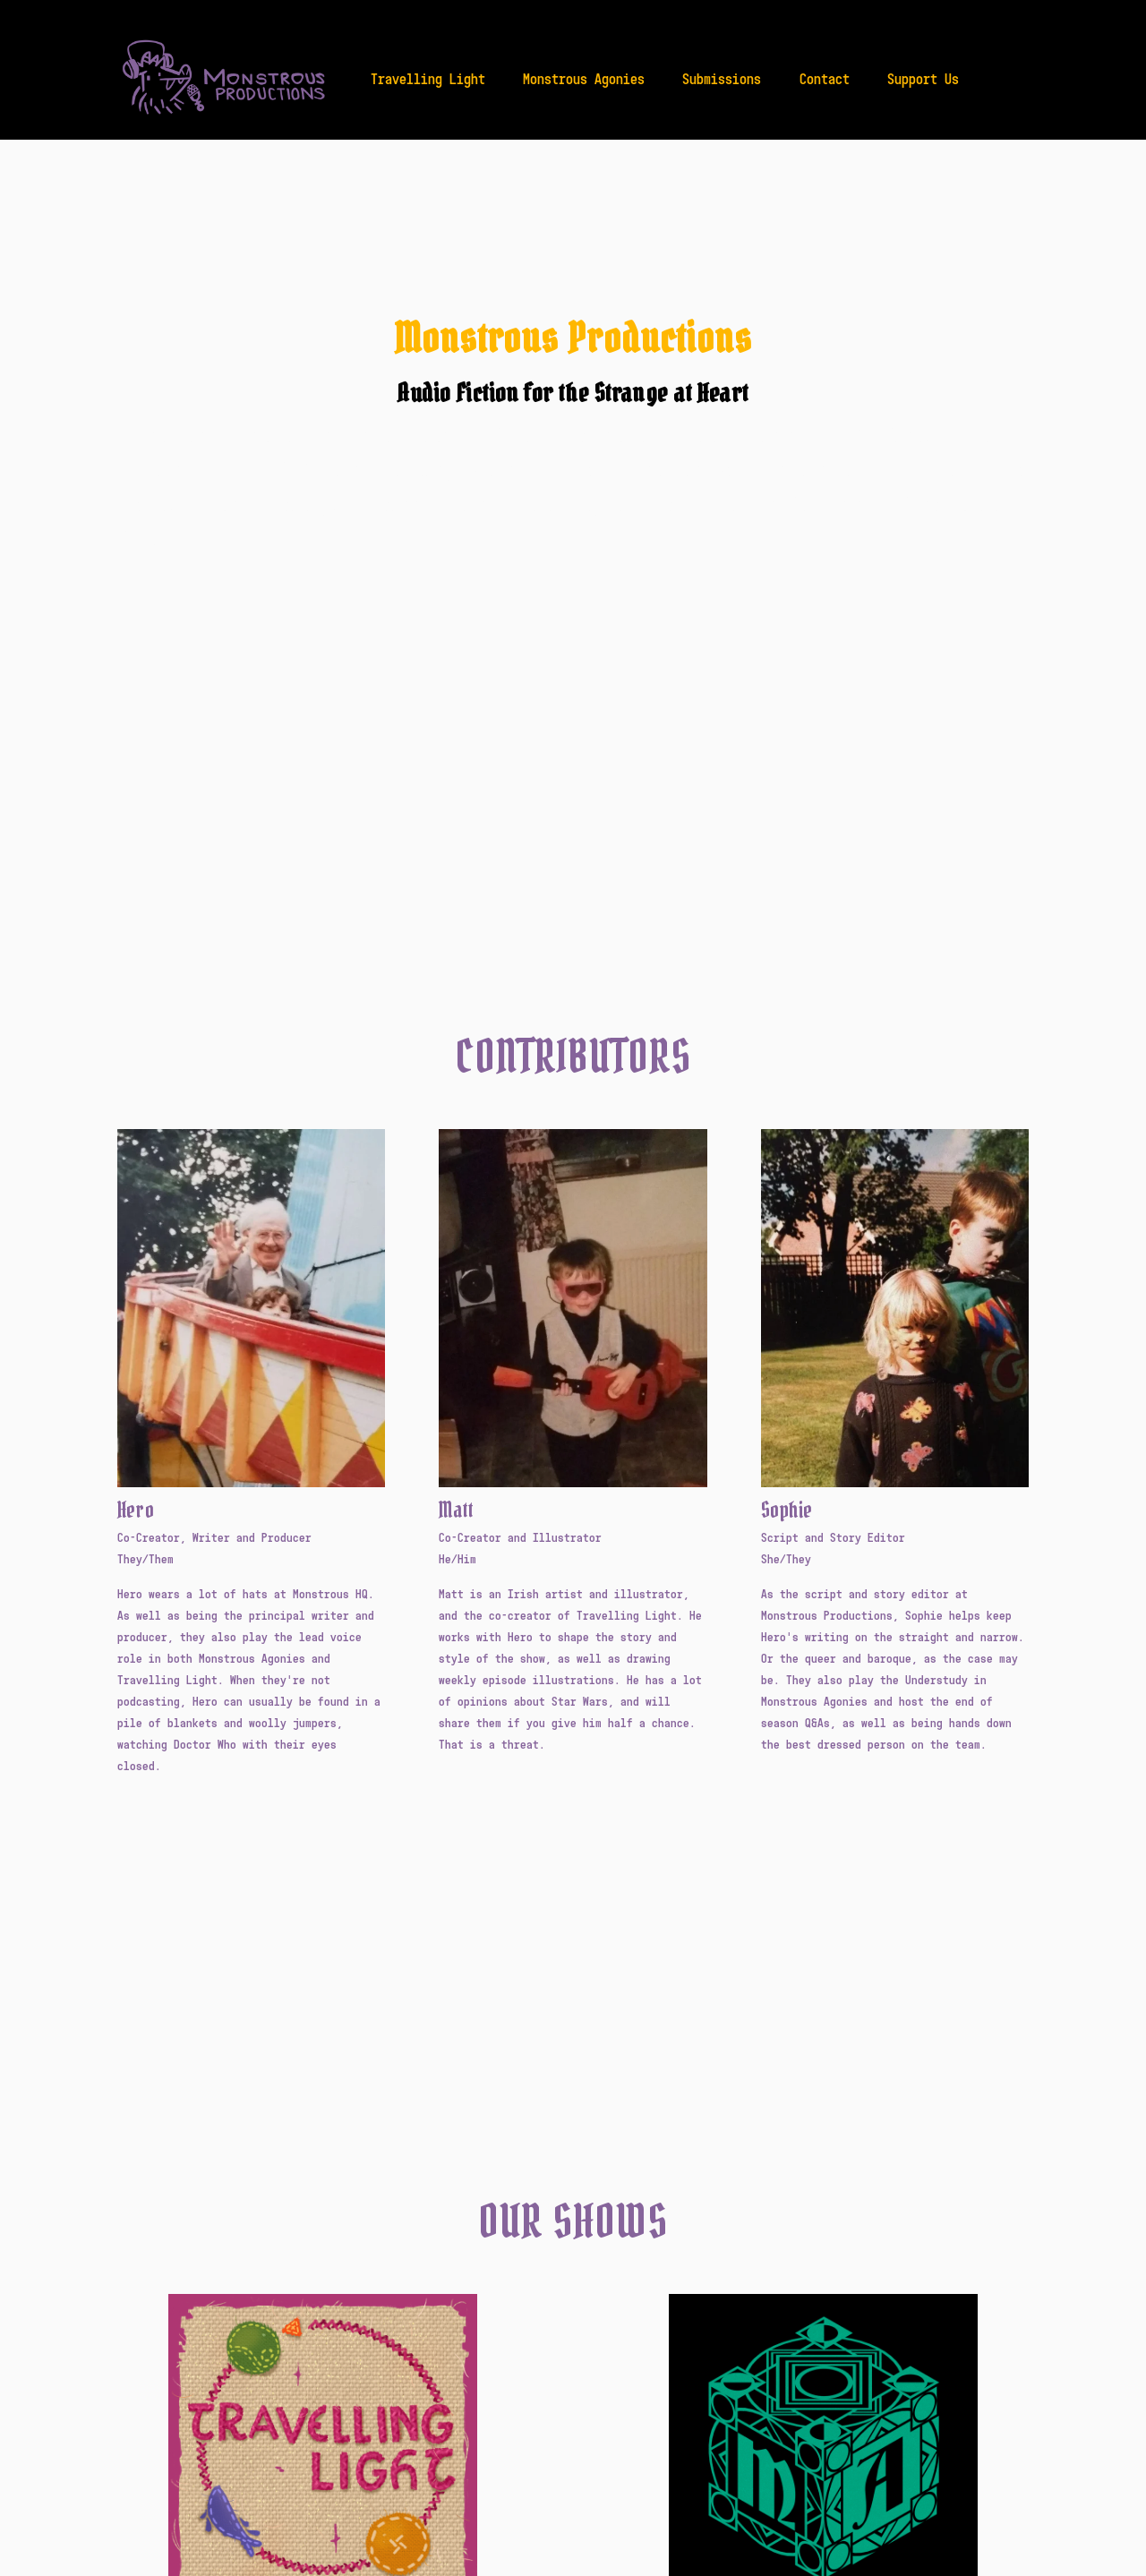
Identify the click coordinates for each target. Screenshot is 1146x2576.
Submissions (721, 79)
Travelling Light (428, 79)
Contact (825, 79)
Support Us (923, 79)
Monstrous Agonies (584, 79)
